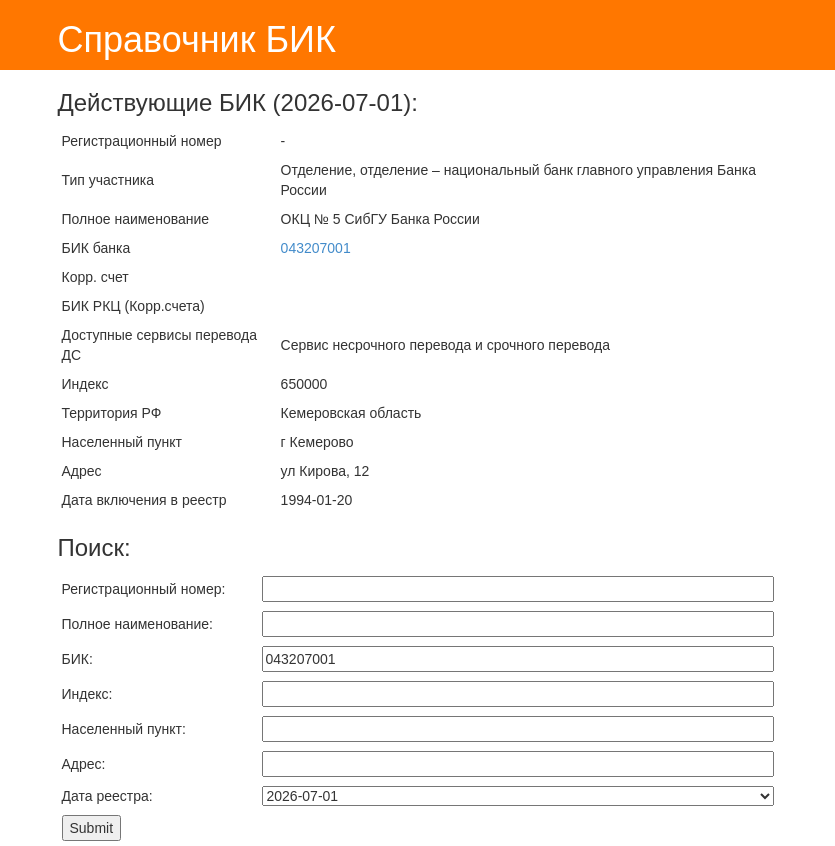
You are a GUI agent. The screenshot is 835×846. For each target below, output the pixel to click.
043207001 (316, 248)
